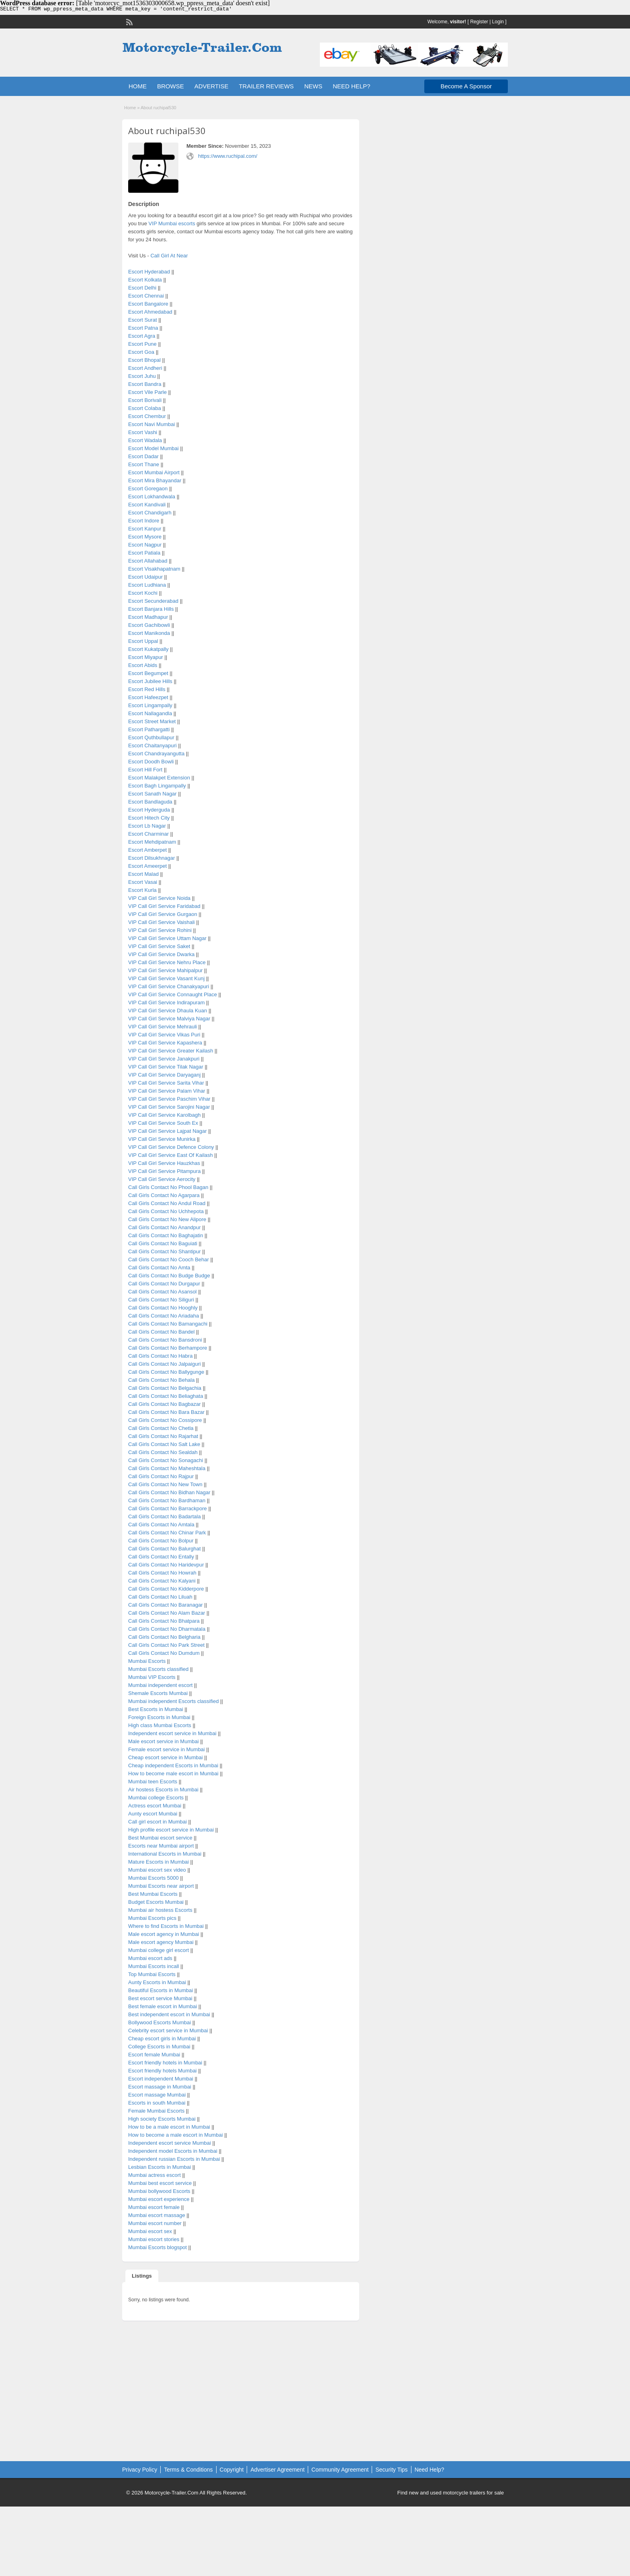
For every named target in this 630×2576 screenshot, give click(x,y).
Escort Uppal (143, 641)
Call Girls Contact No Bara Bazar (166, 1412)
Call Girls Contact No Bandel (161, 1332)
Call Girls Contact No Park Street (166, 1645)
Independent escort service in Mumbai (172, 1733)
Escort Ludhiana (147, 585)
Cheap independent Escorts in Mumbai (173, 1765)
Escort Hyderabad (149, 272)
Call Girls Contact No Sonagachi (165, 1460)
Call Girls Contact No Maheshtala (166, 1468)
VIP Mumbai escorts (172, 223)
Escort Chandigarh (150, 513)
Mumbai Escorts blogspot (157, 2247)
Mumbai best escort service (160, 2183)
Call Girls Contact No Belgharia (164, 1637)
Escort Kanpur (144, 529)
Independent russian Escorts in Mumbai (174, 2159)
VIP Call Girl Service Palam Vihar (166, 1091)
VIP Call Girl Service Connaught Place (172, 994)
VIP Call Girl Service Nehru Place (167, 962)
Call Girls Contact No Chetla (161, 1428)
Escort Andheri (145, 368)
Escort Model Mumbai (153, 448)
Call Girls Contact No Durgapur (164, 1284)
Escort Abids (142, 665)
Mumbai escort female (154, 2207)
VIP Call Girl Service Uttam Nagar (167, 938)
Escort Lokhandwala (151, 497)
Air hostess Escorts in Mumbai (163, 1790)
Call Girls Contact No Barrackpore (167, 1508)
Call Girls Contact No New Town (165, 1484)
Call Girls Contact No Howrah (162, 1573)
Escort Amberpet (147, 850)
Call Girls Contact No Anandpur (164, 1227)
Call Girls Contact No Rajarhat (163, 1436)
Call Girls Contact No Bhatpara (164, 1621)
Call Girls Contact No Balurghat (164, 1549)
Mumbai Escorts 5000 (153, 1878)
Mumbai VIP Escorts (152, 1677)
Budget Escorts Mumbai (156, 1902)
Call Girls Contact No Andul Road (166, 1203)
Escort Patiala (144, 553)
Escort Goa (141, 352)
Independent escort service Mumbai (169, 2143)
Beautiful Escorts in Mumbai (160, 1990)
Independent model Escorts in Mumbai (172, 2151)
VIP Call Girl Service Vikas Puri (164, 1035)
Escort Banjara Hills (151, 609)
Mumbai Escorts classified (158, 1669)
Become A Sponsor (466, 86)
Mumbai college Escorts (156, 1798)
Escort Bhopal (144, 360)
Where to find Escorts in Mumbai (166, 1926)
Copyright (232, 2469)
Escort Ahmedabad (150, 312)
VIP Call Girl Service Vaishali (161, 922)
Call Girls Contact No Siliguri (161, 1300)
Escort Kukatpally (148, 649)
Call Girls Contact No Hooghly (163, 1308)
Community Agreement (339, 2469)
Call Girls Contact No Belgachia (164, 1388)
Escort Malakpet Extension (159, 778)
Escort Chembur (147, 416)
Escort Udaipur (145, 577)
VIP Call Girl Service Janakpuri (164, 1059)
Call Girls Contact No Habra (160, 1356)
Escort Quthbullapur (151, 737)
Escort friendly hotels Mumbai (162, 2071)
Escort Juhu (142, 376)
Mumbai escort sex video (157, 1870)
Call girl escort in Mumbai (157, 1822)
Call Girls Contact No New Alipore (167, 1219)
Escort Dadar (143, 456)
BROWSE (170, 86)
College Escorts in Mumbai (159, 2047)
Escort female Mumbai (154, 2055)
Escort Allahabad (148, 561)
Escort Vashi (142, 432)
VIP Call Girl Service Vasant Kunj (166, 978)
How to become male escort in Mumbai (173, 1773)
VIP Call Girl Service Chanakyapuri (168, 986)
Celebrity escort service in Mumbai (168, 2030)
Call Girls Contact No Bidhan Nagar (169, 1492)
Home (130, 107)
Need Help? (429, 2469)
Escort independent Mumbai (160, 2079)
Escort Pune (142, 344)
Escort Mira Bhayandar (154, 480)
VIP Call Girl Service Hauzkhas (164, 1163)
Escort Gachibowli (149, 625)
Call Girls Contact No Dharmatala (166, 1629)
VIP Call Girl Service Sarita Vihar (166, 1083)
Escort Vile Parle (147, 392)
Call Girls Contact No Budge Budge (169, 1276)
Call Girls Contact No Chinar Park (167, 1533)
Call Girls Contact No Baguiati (162, 1243)
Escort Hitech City (149, 818)
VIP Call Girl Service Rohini (160, 930)
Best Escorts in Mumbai (155, 1709)
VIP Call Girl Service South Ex (163, 1123)
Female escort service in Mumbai (166, 1749)
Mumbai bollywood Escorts (159, 2191)
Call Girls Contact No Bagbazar (164, 1404)
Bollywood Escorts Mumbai (159, 2022)
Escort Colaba (144, 408)
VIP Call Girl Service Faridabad (164, 906)
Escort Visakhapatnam (154, 569)
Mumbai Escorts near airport (161, 1886)
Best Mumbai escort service (160, 1838)
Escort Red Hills (146, 689)
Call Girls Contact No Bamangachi (167, 1324)
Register (479, 21)
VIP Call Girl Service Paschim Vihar (169, 1099)
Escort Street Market (152, 721)
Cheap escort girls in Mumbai (162, 2039)
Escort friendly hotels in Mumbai (165, 2063)
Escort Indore (143, 521)
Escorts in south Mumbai (156, 2103)
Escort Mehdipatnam (152, 842)
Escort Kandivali (147, 505)
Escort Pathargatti (149, 729)
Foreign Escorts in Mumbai (159, 1717)
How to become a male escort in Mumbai (175, 2135)
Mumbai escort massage (156, 2215)
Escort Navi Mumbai (151, 424)
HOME (138, 86)
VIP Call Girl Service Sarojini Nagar (169, 1107)
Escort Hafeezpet (148, 697)
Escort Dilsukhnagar (151, 858)
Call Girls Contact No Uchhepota (166, 1211)
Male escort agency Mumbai (161, 1942)
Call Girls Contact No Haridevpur (166, 1565)
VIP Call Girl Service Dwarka (161, 954)
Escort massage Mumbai (157, 2095)
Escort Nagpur (145, 545)
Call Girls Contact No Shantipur (164, 1251)
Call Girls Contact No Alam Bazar (166, 1613)
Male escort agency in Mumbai (163, 1934)
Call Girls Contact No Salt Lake (164, 1444)
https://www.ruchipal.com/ (227, 156)
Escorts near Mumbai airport (161, 1846)
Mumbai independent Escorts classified (173, 1701)
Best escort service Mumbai (160, 1998)
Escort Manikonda (149, 633)
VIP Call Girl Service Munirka (161, 1139)
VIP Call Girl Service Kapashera (165, 1043)
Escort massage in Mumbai (159, 2087)
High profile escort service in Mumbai (171, 1830)
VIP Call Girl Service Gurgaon (162, 914)
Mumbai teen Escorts (152, 1782)
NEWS (313, 86)
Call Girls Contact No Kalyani (162, 1581)
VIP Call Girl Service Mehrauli (162, 1027)
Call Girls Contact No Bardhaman (166, 1500)
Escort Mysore (145, 537)
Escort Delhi (142, 288)
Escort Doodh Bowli (151, 762)
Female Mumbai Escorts (156, 2111)
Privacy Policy (139, 2469)
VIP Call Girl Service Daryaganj (164, 1075)
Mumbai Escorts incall (153, 1966)
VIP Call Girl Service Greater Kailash (170, 1051)
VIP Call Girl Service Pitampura (164, 1171)
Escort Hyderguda (149, 810)
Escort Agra (141, 336)
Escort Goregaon (148, 488)
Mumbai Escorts (147, 1661)
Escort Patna (143, 328)
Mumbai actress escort (154, 2175)
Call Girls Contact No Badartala (164, 1516)
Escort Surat (142, 320)
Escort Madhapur (148, 617)
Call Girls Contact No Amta (159, 1268)
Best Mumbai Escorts (153, 1894)
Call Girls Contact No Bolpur (161, 1541)
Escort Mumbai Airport (154, 472)
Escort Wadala (145, 440)
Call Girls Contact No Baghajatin (165, 1235)
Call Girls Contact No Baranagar (165, 1605)
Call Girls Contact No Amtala (161, 1525)
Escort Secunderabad (153, 601)
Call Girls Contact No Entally (161, 1557)
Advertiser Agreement (277, 2469)
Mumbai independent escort (160, 1685)
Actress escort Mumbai (154, 1806)
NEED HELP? (351, 86)
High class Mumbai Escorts (159, 1725)
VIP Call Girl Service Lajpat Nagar (167, 1131)
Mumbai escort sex (150, 2231)
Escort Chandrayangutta (156, 754)
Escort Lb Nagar (147, 826)
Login (498, 21)
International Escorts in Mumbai (164, 1854)
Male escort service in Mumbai (163, 1741)
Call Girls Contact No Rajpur (161, 1476)
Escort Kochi (143, 593)
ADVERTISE (211, 86)
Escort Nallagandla (150, 713)
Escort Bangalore (148, 304)
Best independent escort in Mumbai (169, 2014)
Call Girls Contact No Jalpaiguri (164, 1364)
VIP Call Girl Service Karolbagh (164, 1115)
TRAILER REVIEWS (266, 86)
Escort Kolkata (145, 280)
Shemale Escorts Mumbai (158, 1693)
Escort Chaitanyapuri (152, 745)
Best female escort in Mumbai (162, 2006)
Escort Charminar (148, 834)
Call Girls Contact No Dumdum (164, 1653)
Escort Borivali (145, 400)
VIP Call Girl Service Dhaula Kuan (167, 1011)
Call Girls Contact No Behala (161, 1380)
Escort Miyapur (145, 657)
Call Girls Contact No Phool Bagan (168, 1187)
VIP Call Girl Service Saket (159, 946)
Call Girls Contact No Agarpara (164, 1195)
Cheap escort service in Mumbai (165, 1757)
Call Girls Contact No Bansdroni (165, 1340)
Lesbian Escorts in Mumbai (159, 2167)
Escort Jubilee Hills (150, 681)
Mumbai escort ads (150, 1958)
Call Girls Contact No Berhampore (167, 1348)
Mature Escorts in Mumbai (158, 1862)
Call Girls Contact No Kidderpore (166, 1589)
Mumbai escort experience (158, 2199)
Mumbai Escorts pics (152, 1918)
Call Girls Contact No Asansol (162, 1292)
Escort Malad (143, 874)
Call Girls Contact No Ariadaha (163, 1316)
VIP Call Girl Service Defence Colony (171, 1147)
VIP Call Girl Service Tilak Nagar (165, 1067)
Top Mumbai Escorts (152, 1974)
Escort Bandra (144, 384)
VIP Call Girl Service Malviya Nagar (169, 1019)
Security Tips (391, 2469)
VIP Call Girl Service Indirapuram (166, 1002)
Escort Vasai (142, 882)
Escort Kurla (142, 890)
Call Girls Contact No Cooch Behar (168, 1259)
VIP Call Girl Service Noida (159, 898)
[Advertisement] (240, 2385)
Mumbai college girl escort (158, 1950)
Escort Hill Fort (145, 770)
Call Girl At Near (169, 256)
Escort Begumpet (148, 673)
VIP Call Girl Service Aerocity (161, 1179)
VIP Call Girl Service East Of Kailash (170, 1155)
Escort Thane (143, 464)
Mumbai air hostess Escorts (160, 1910)
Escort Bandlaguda (150, 802)
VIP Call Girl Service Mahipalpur (165, 970)
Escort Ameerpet (147, 866)
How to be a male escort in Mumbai (169, 2127)
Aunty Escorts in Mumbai (157, 1982)
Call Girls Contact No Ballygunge (166, 1372)
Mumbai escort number (155, 2223)
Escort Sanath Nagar (152, 794)
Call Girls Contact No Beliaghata (165, 1396)
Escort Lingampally (150, 705)
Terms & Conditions (188, 2469)
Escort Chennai (146, 296)
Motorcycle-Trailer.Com (171, 2493)
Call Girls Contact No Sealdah (163, 1452)
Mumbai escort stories (153, 2239)
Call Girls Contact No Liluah (160, 1597)
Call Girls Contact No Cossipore (165, 1420)
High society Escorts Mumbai (162, 2119)
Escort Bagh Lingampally (157, 786)
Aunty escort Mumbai (152, 1814)
